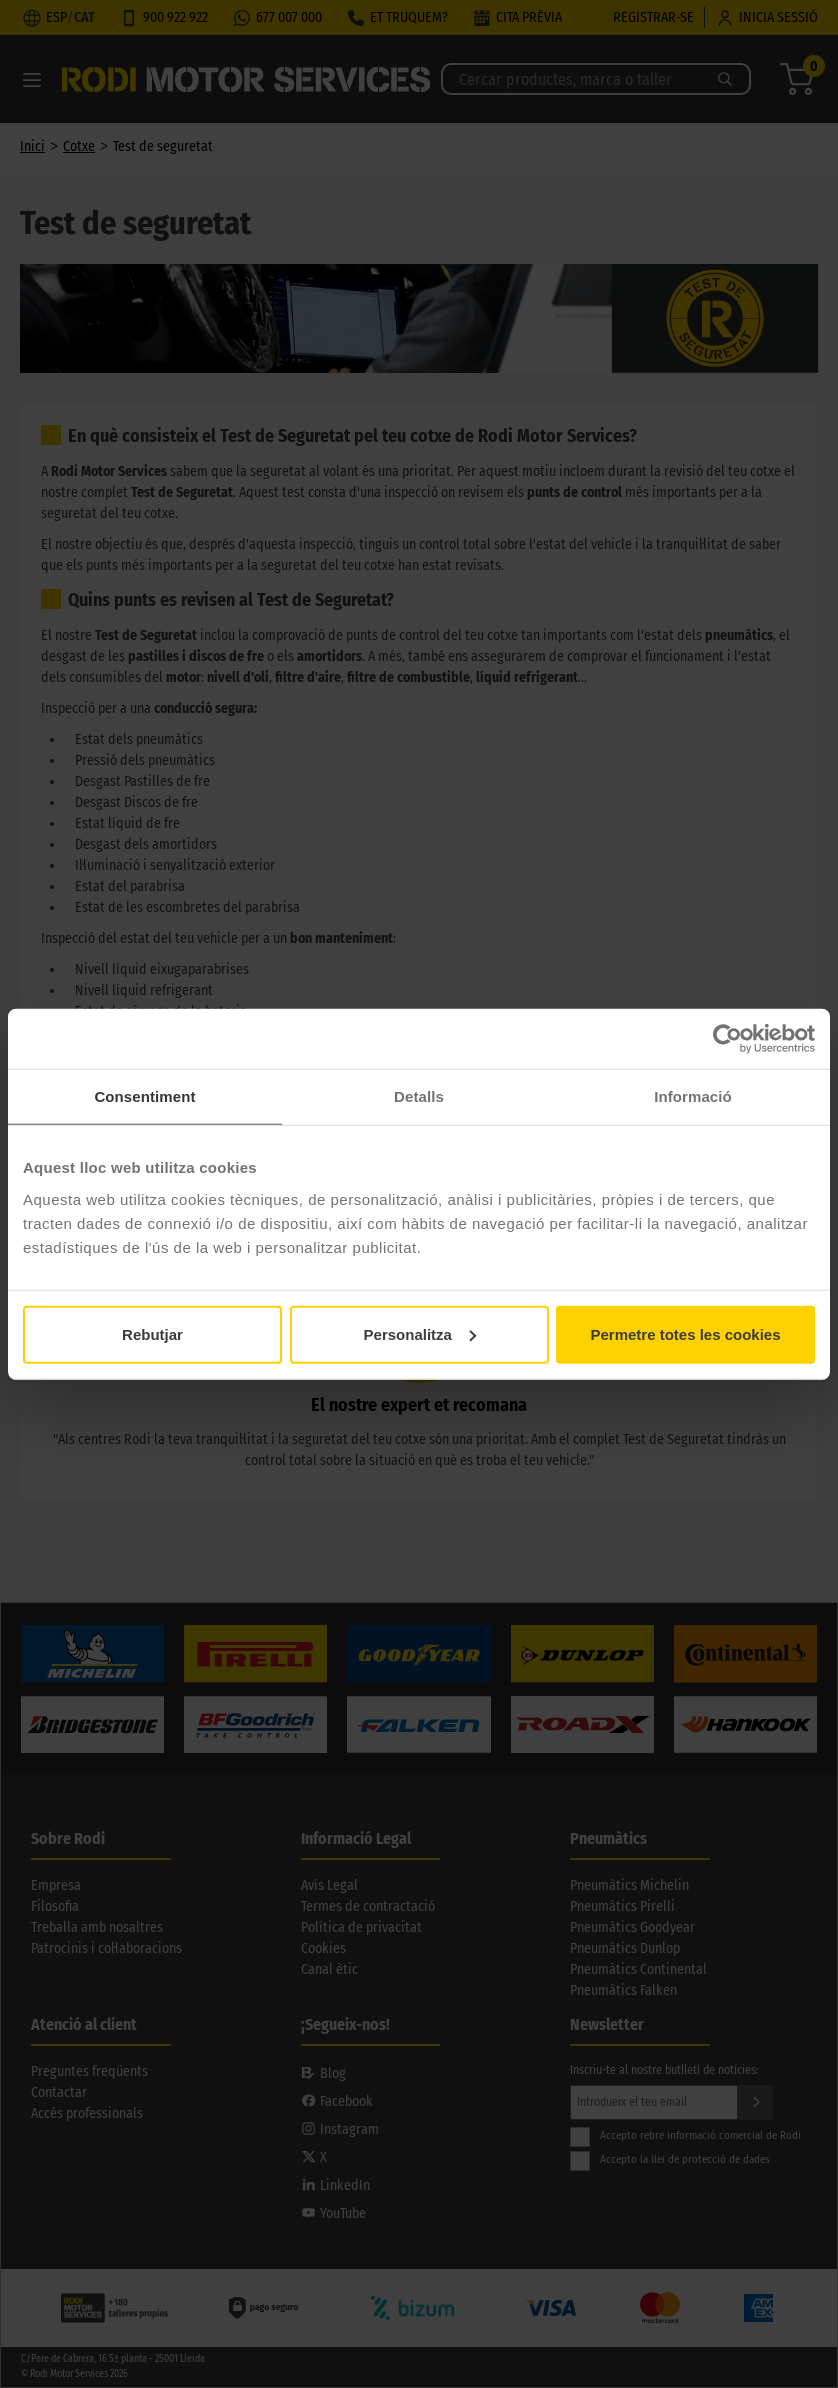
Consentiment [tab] (144, 1096)
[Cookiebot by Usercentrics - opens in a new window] (727, 1039)
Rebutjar (152, 1333)
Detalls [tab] (419, 1096)
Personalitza (420, 1333)
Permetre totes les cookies (685, 1333)
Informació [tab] (693, 1096)
